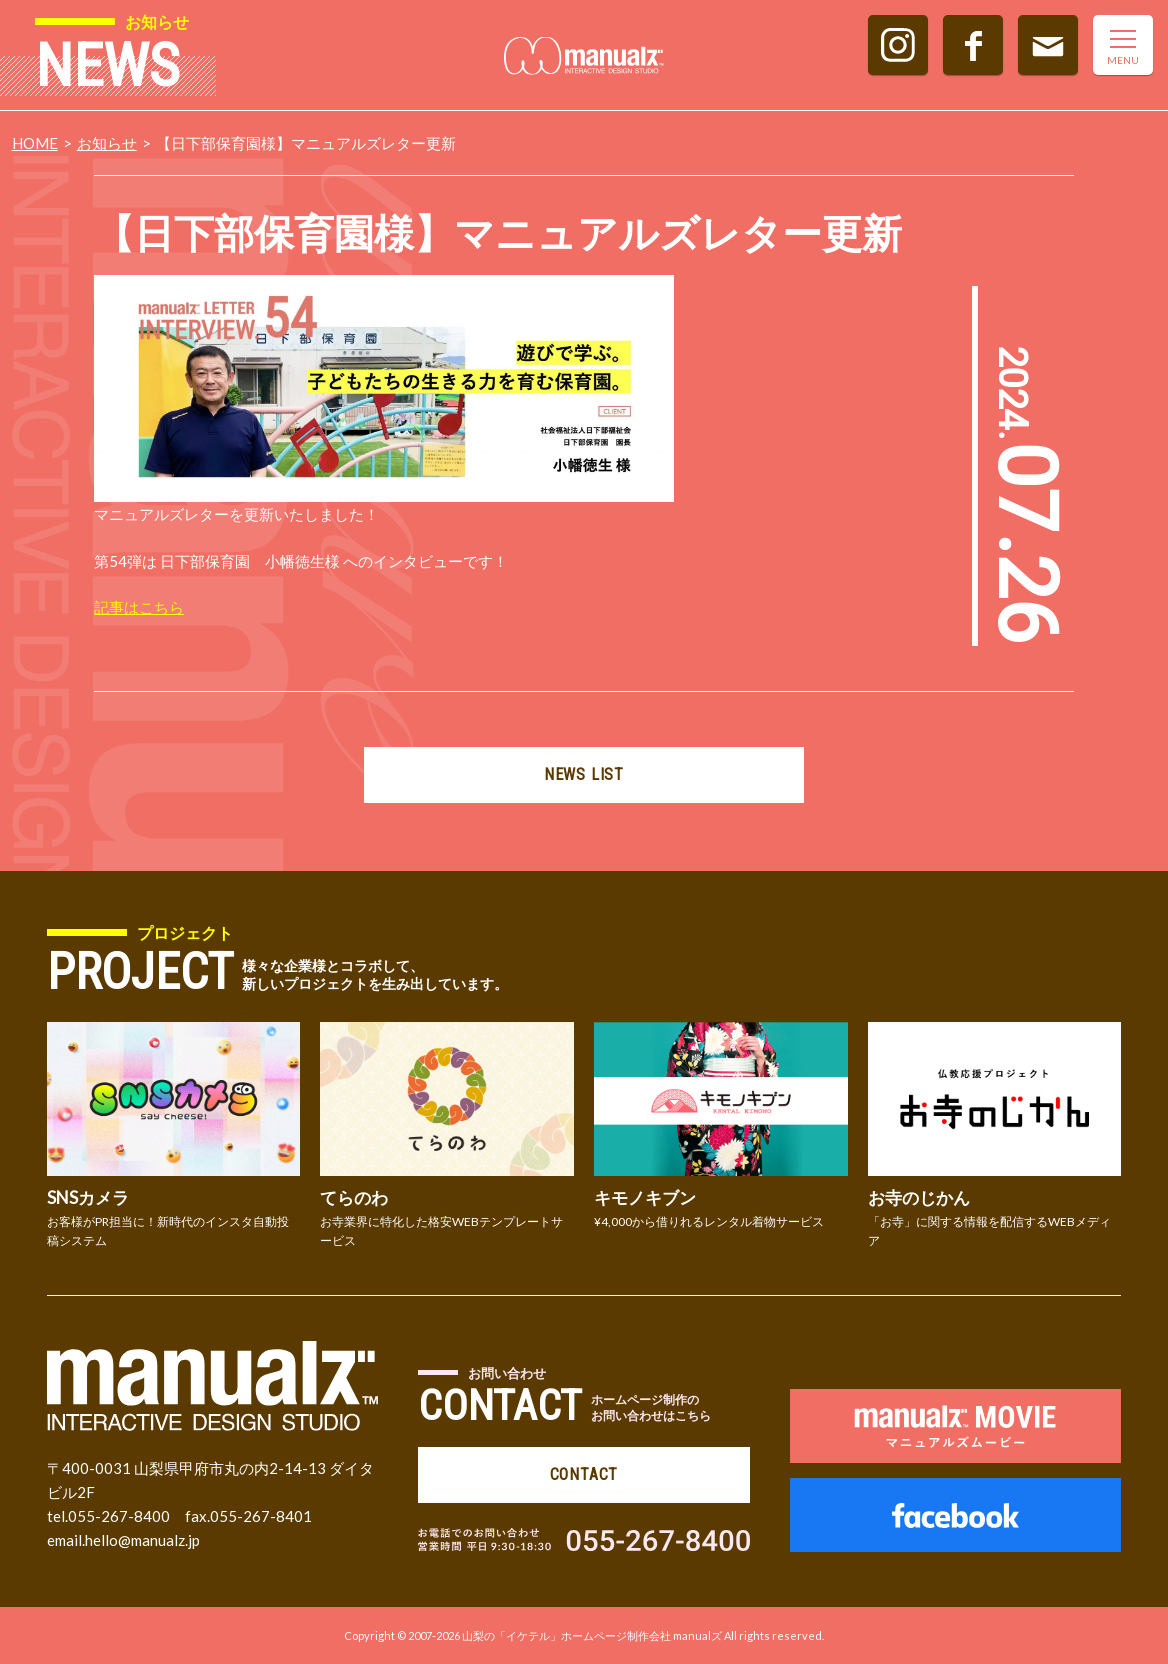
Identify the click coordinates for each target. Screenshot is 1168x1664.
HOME (35, 143)
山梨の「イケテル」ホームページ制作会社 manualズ (592, 1635)
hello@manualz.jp (142, 1540)
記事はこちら (139, 607)
